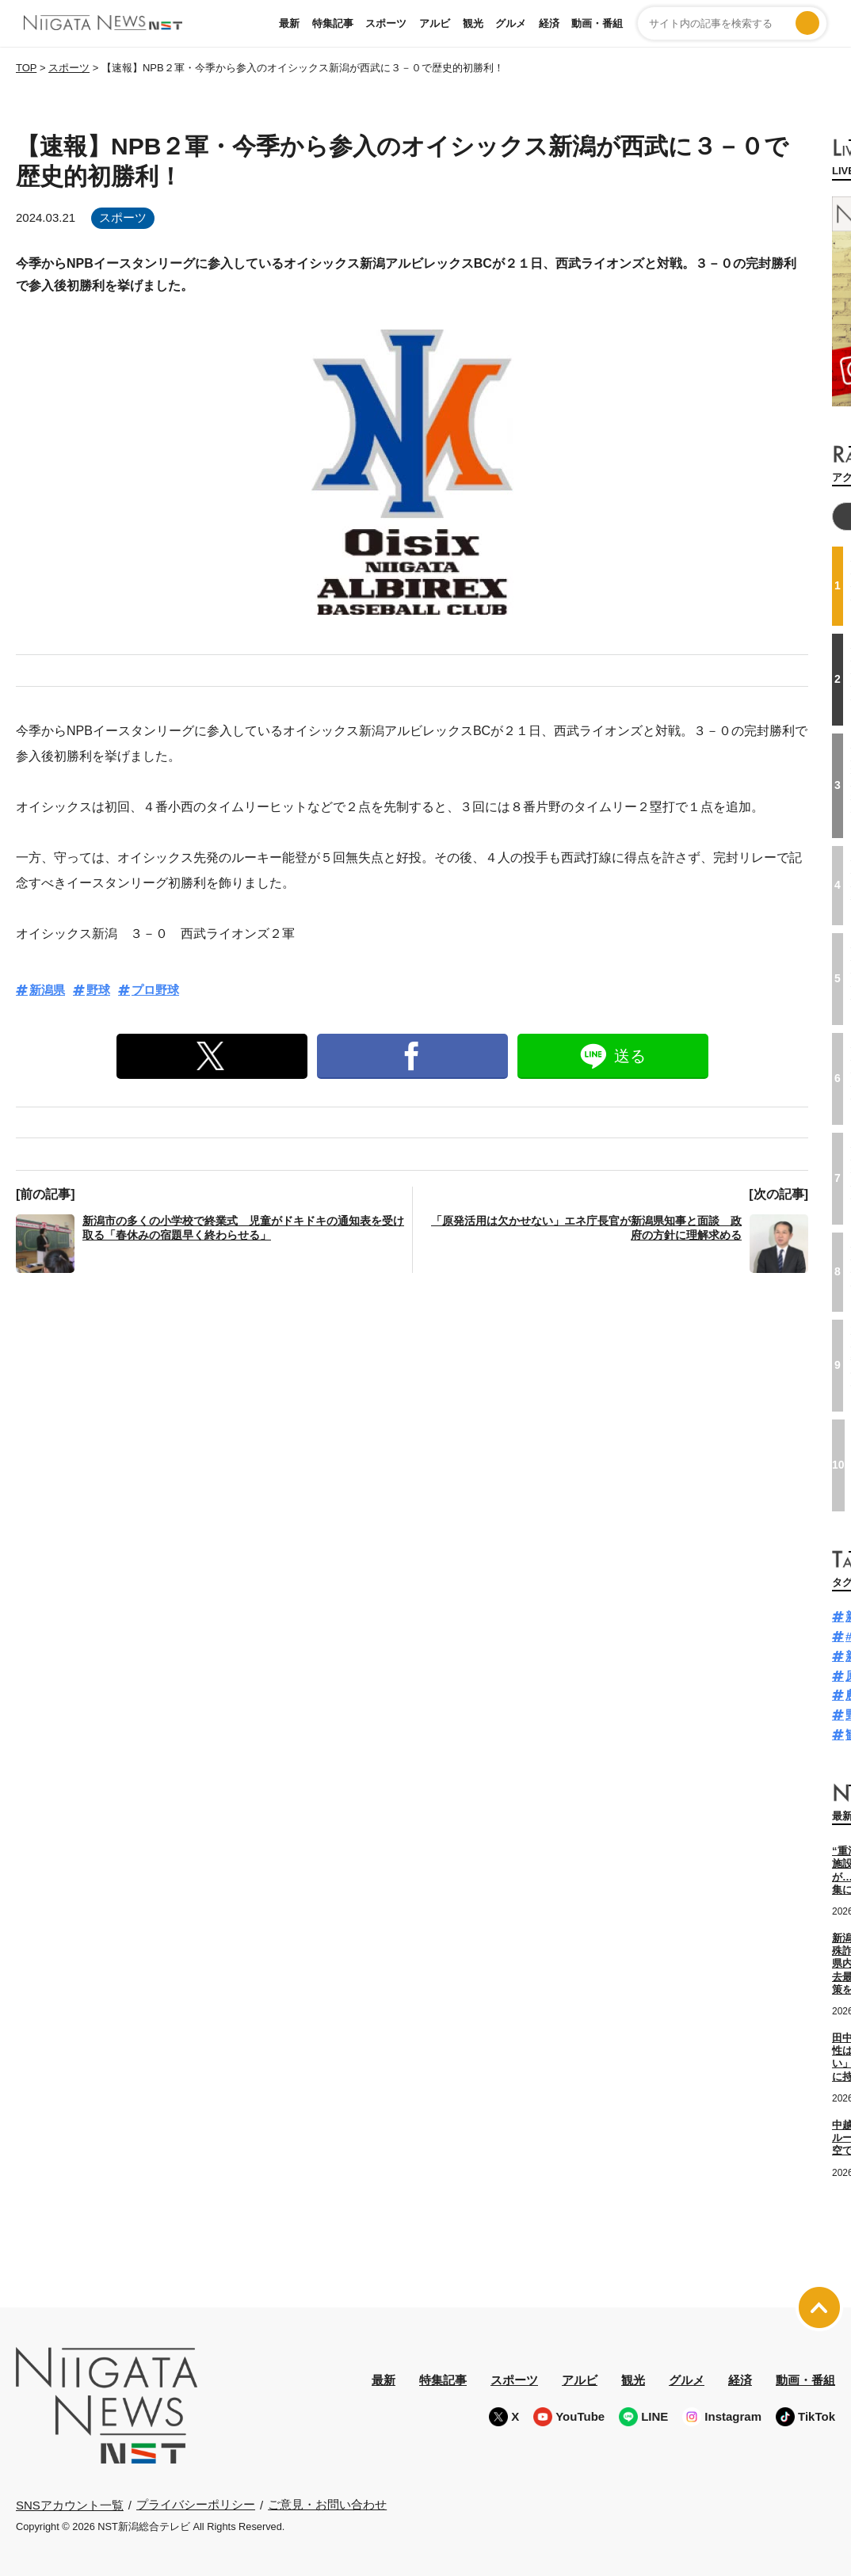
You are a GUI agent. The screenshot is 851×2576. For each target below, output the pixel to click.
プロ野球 (155, 989)
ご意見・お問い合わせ (327, 2504)
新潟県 (47, 989)
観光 (473, 23)
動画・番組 (597, 23)
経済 (549, 23)
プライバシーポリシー (195, 2504)
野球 (98, 989)
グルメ (510, 23)
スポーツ (385, 23)
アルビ (434, 23)
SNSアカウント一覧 (70, 2504)
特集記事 (332, 23)
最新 (289, 23)
